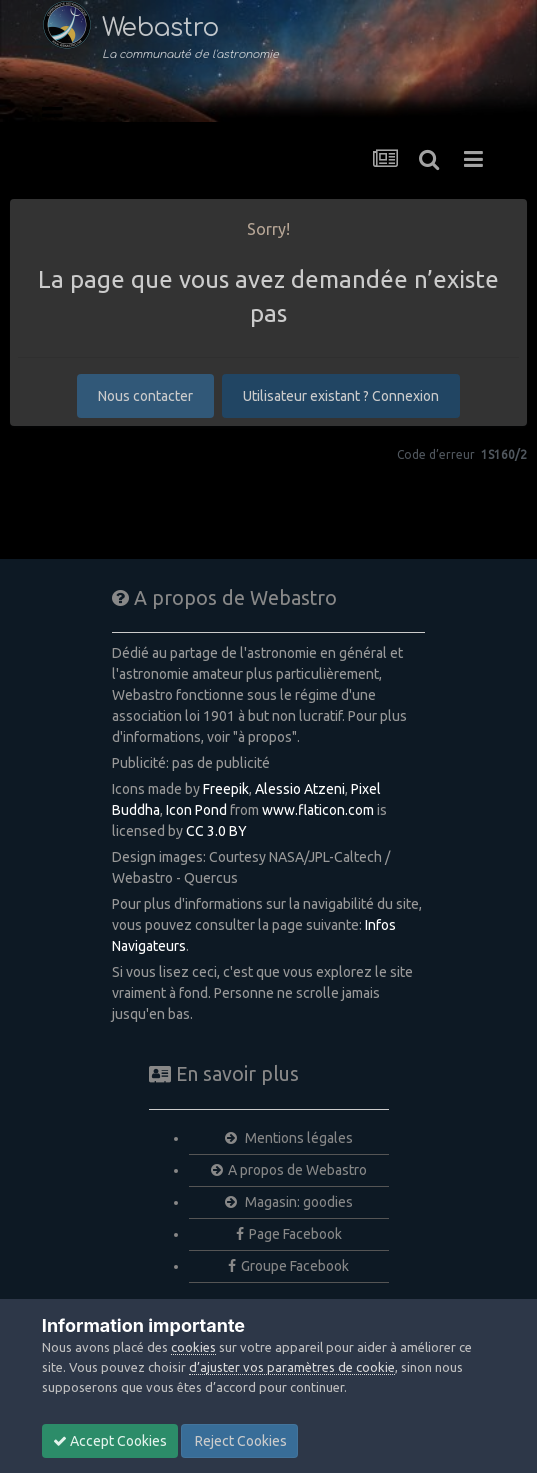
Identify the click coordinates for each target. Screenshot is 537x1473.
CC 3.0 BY (216, 831)
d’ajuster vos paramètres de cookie (292, 1367)
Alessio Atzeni (300, 789)
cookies (193, 1347)
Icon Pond (196, 810)
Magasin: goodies (289, 1202)
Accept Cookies (110, 1441)
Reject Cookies (239, 1441)
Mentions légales (289, 1138)
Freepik (226, 789)
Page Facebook (289, 1234)
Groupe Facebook (288, 1266)
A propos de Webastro (289, 1170)
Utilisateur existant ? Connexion (341, 396)
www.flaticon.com (318, 810)
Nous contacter (145, 396)
